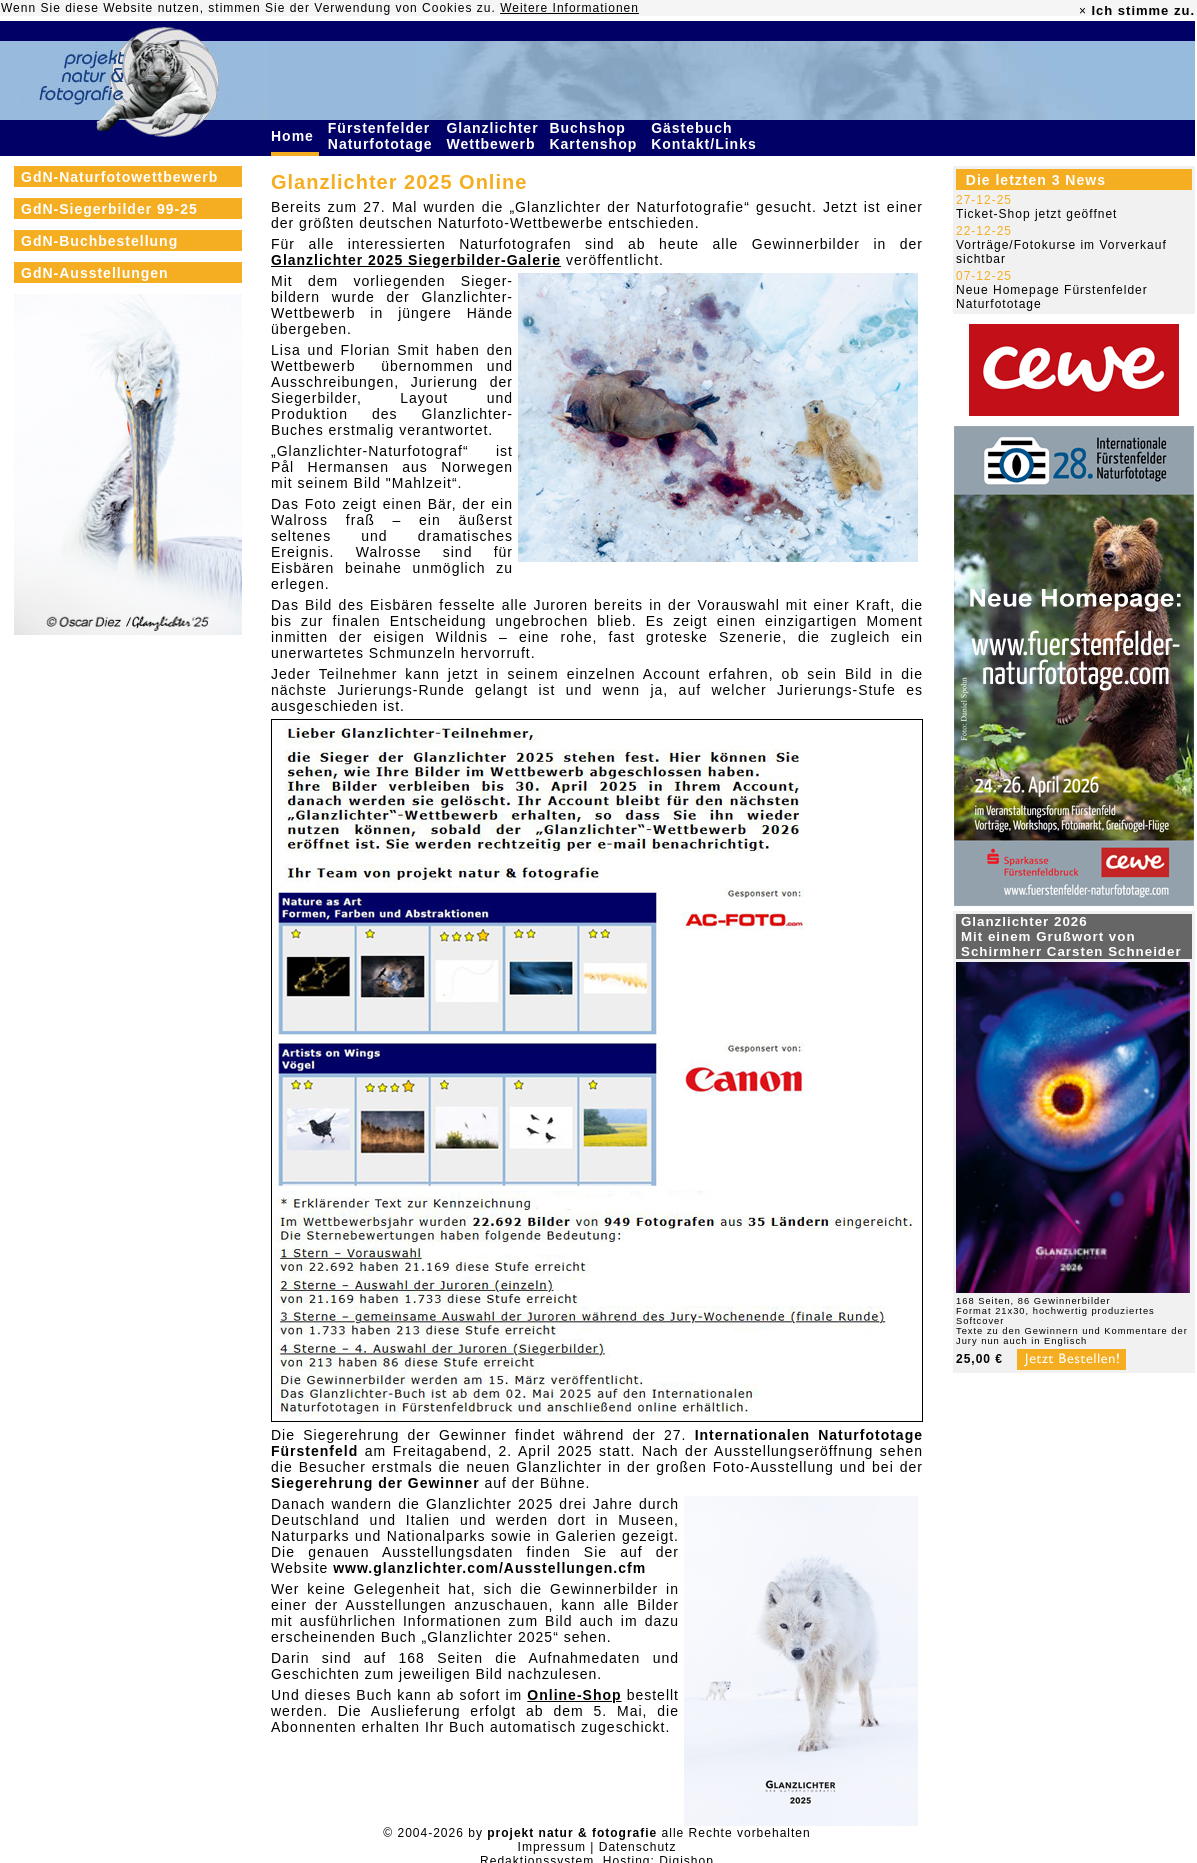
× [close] (1083, 11)
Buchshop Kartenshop (595, 136)
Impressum (552, 1847)
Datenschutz (638, 1847)
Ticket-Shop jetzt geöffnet (1036, 214)
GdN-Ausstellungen (95, 273)
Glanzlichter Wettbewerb (493, 136)
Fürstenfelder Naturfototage (383, 136)
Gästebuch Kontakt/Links (706, 136)
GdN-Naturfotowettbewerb (119, 177)
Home (295, 136)
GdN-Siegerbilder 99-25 (109, 209)
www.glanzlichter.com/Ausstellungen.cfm (489, 1568)
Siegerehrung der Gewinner (375, 1483)
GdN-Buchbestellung (99, 241)
